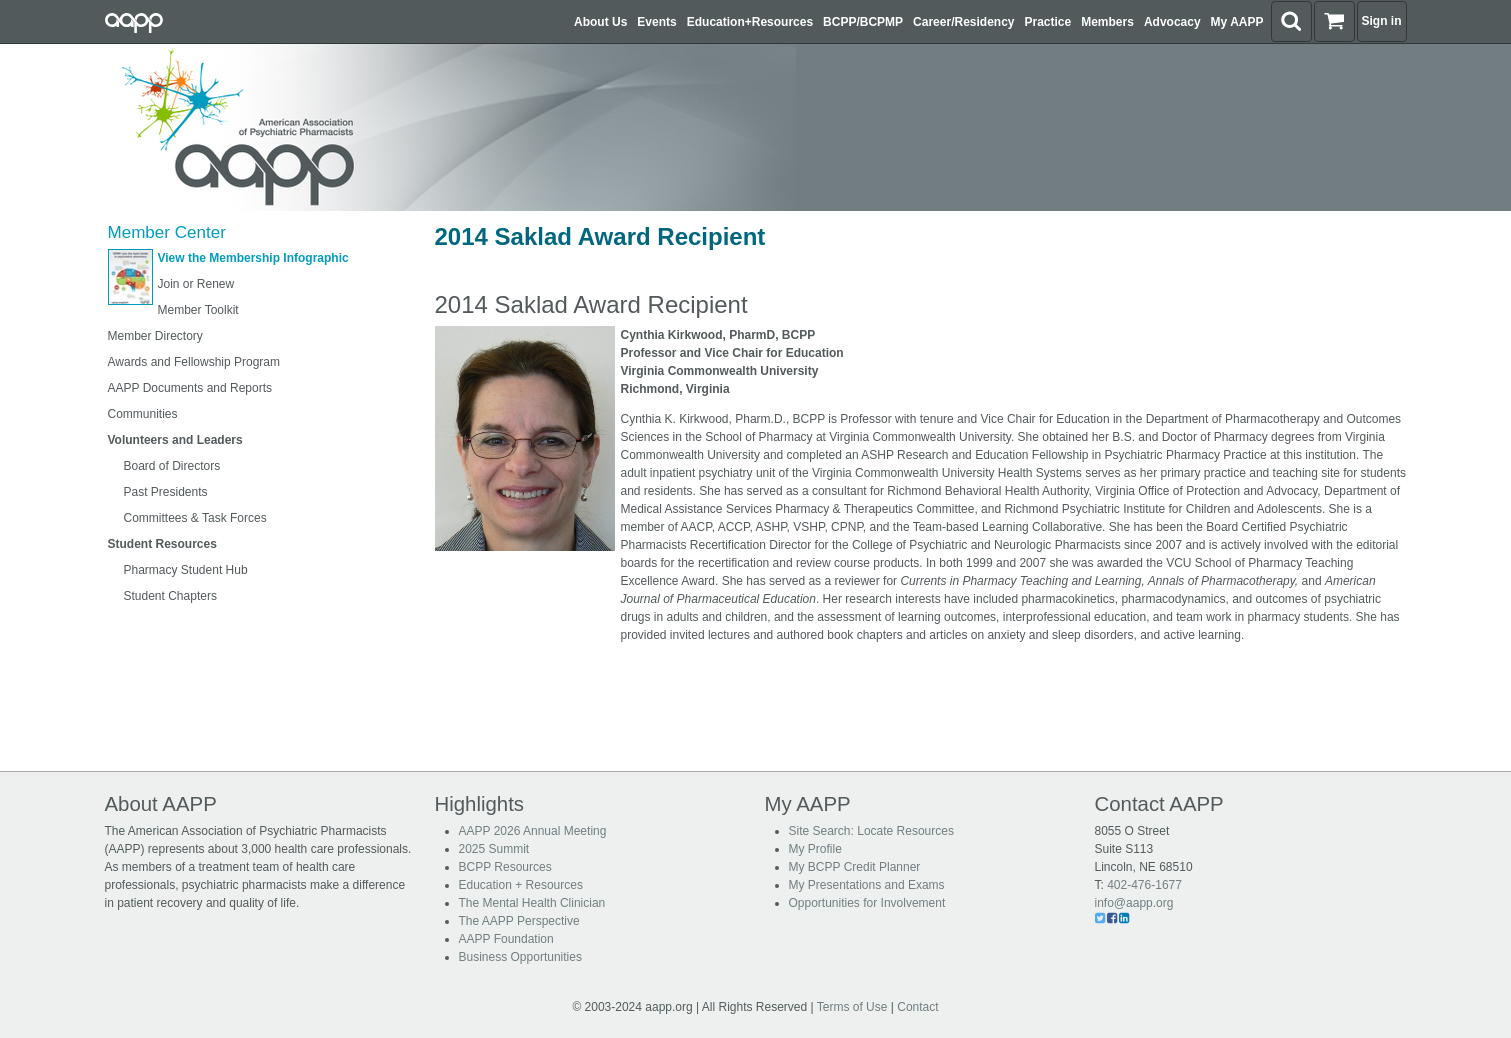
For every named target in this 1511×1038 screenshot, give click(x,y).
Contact (917, 1007)
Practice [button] (1048, 22)
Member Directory (155, 336)
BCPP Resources (505, 867)
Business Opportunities (520, 957)
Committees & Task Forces (195, 518)
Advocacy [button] (1172, 22)
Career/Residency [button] (963, 22)
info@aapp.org (1134, 903)
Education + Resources (521, 885)
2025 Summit (494, 849)
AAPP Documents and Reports (190, 388)
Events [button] (656, 22)
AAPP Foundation (506, 939)
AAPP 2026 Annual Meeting (533, 831)
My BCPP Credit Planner (855, 867)
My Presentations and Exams (867, 885)
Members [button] (1107, 22)
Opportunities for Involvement (867, 903)
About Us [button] (600, 22)
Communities (143, 414)
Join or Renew (196, 284)
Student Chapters (170, 596)
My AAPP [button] (1237, 22)
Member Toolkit (198, 310)
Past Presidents (166, 492)
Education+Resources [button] (750, 22)
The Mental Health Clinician (532, 903)
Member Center (167, 232)
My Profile (815, 849)
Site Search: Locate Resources (871, 831)
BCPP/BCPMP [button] (863, 22)
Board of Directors (172, 466)
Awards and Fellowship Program (194, 362)
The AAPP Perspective (519, 921)
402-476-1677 (1144, 885)
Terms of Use (852, 1007)
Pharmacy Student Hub (186, 570)
